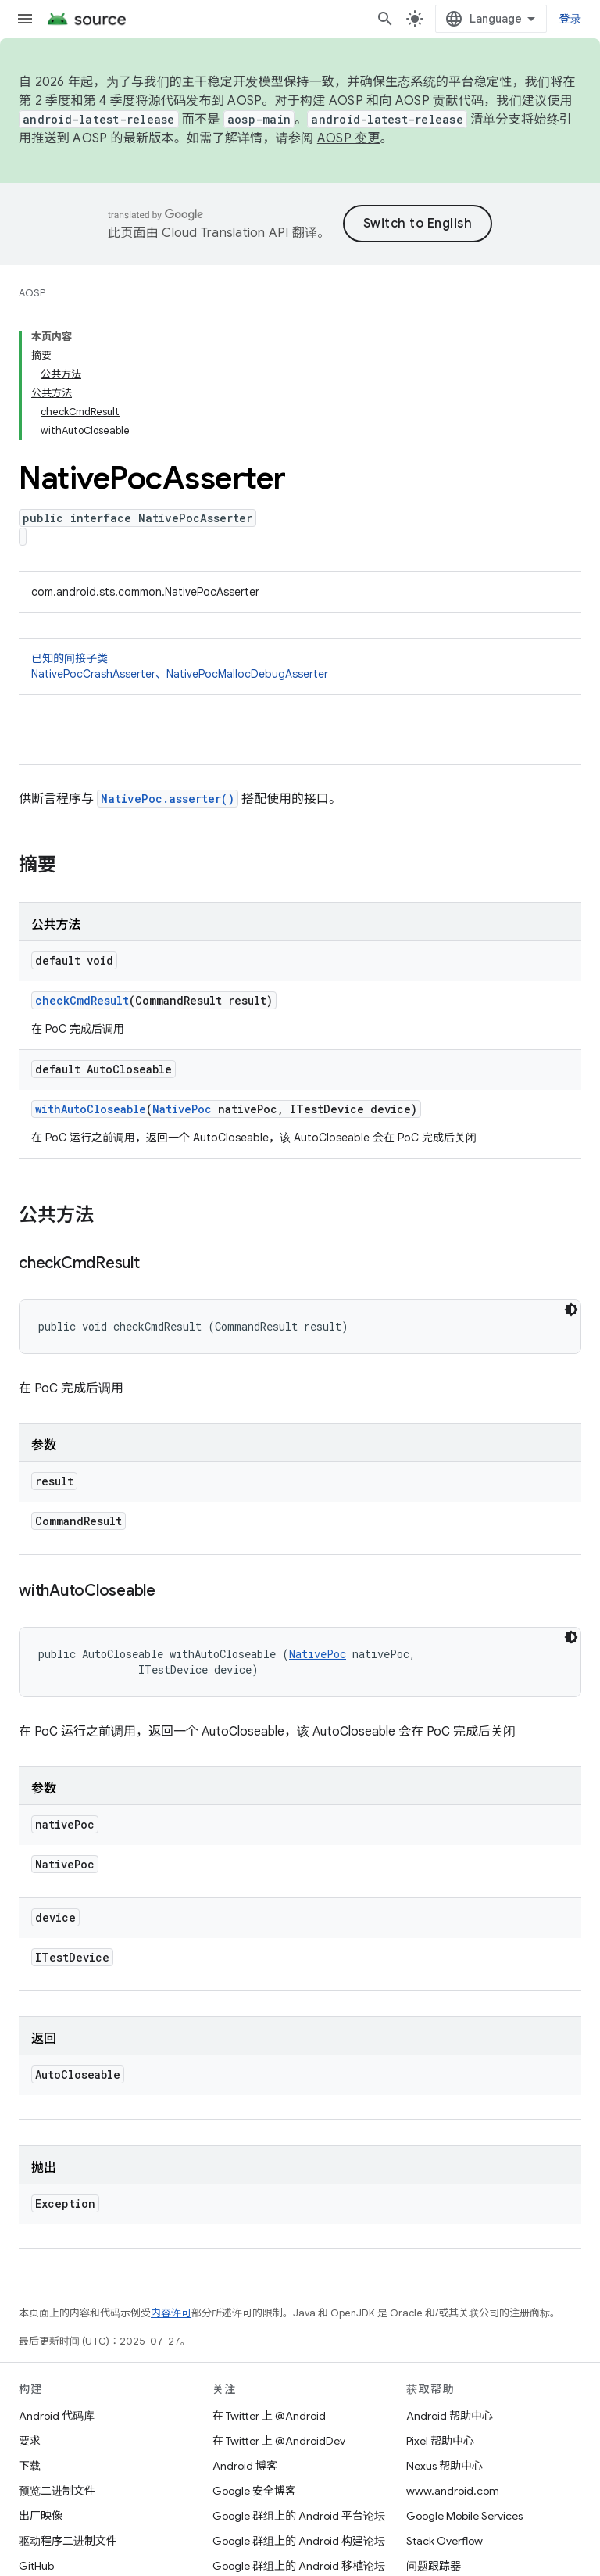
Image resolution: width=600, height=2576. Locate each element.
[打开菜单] (25, 19)
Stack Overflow (444, 2541)
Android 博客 (244, 2466)
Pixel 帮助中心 (440, 2441)
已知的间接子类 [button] (300, 666)
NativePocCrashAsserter (93, 674)
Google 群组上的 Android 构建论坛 (298, 2541)
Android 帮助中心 (449, 2416)
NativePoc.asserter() (167, 798)
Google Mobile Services (464, 2516)
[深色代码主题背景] (571, 1309)
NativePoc (182, 1109)
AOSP (32, 292)
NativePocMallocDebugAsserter (247, 674)
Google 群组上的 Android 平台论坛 (298, 2516)
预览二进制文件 (57, 2491)
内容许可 (171, 2313)
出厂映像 (40, 2516)
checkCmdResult (82, 1000)
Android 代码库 (57, 2416)
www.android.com (452, 2491)
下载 (30, 2466)
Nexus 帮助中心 (444, 2466)
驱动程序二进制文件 (68, 2541)
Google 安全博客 (254, 2491)
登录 (570, 19)
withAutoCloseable (90, 1109)
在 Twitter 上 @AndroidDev (278, 2441)
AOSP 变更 (348, 138)
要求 (30, 2441)
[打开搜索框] (385, 18)
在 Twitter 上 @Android (269, 2416)
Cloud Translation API (225, 233)
